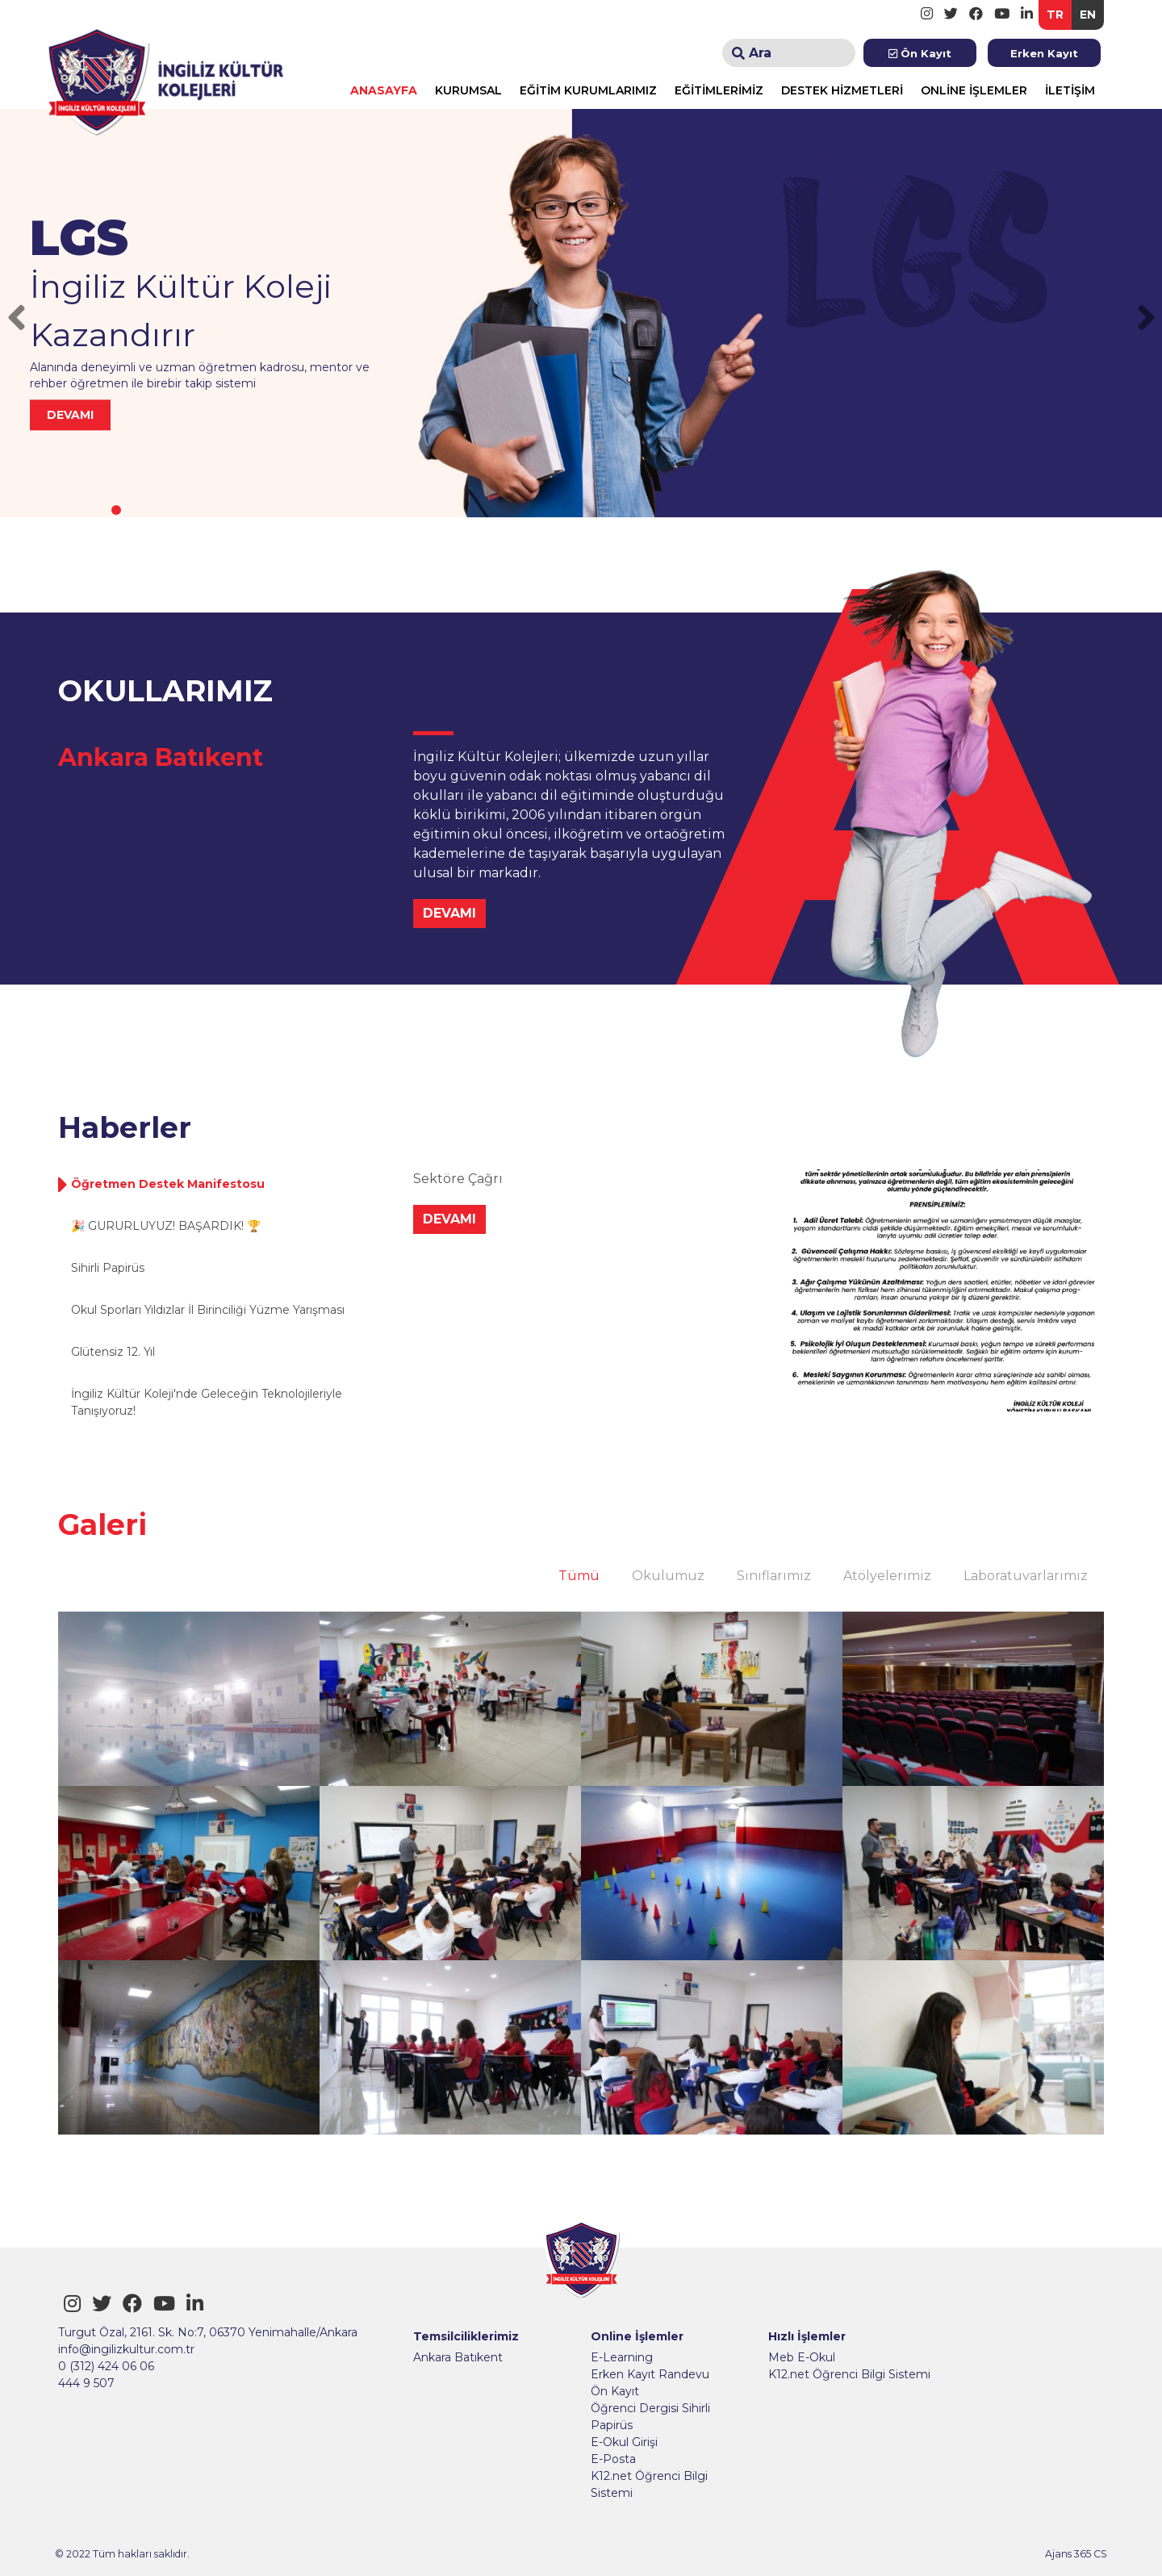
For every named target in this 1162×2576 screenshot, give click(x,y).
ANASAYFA (383, 90)
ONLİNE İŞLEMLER (974, 90)
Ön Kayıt (919, 53)
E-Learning (622, 2357)
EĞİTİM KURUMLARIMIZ (588, 90)
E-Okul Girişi (624, 2442)
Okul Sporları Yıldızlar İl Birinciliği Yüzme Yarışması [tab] (208, 1310)
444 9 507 (86, 2383)
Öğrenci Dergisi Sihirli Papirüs (650, 2416)
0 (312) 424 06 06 (106, 2366)
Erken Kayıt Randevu (650, 2374)
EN (1088, 14)
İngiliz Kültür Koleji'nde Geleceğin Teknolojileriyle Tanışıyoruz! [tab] (206, 1402)
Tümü (579, 1575)
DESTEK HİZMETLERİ (842, 90)
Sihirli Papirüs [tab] (107, 1268)
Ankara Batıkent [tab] (160, 757)
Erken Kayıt (1044, 53)
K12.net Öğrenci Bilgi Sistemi (649, 2484)
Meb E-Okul (801, 2357)
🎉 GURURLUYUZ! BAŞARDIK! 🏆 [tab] (166, 1226)
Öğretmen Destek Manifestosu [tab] (168, 1184)
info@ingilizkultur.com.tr (126, 2349)
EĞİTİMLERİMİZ (719, 90)
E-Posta (613, 2459)
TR (1055, 14)
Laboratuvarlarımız (1025, 1575)
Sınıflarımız (774, 1575)
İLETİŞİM (1070, 90)
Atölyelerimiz (887, 1575)
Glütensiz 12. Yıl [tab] (113, 1351)
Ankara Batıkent (458, 2357)
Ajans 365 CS (1076, 2554)
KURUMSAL (468, 90)
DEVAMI (449, 913)
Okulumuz (668, 1575)
